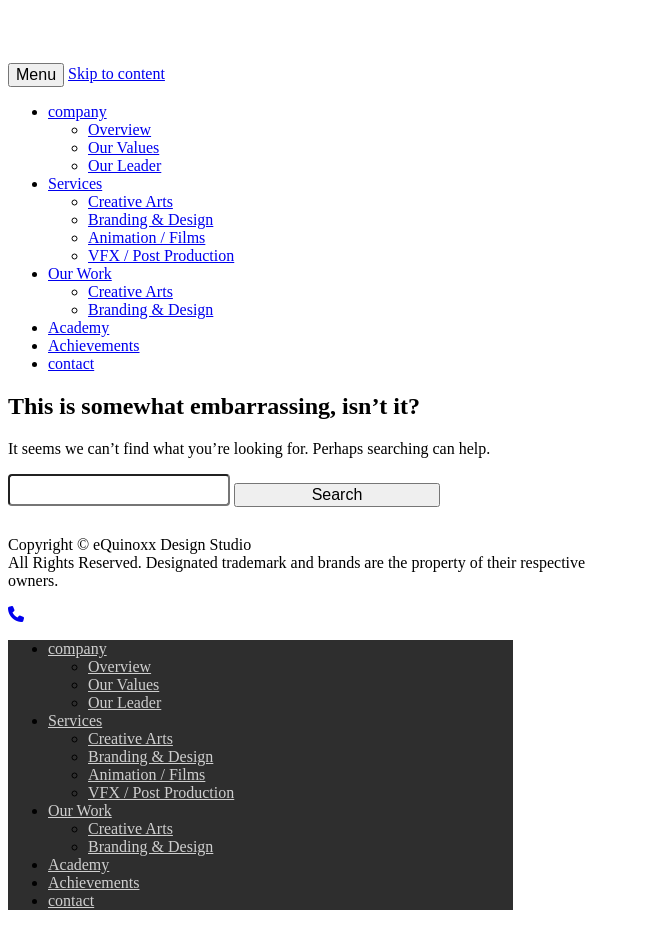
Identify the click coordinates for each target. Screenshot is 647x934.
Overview (119, 129)
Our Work (80, 273)
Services (75, 183)
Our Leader (124, 165)
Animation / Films (146, 237)
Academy (78, 327)
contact (71, 363)
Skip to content (116, 73)
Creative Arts (130, 201)
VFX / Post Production (161, 255)
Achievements (94, 345)
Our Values (123, 147)
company (77, 111)
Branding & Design (150, 219)
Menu (36, 74)
